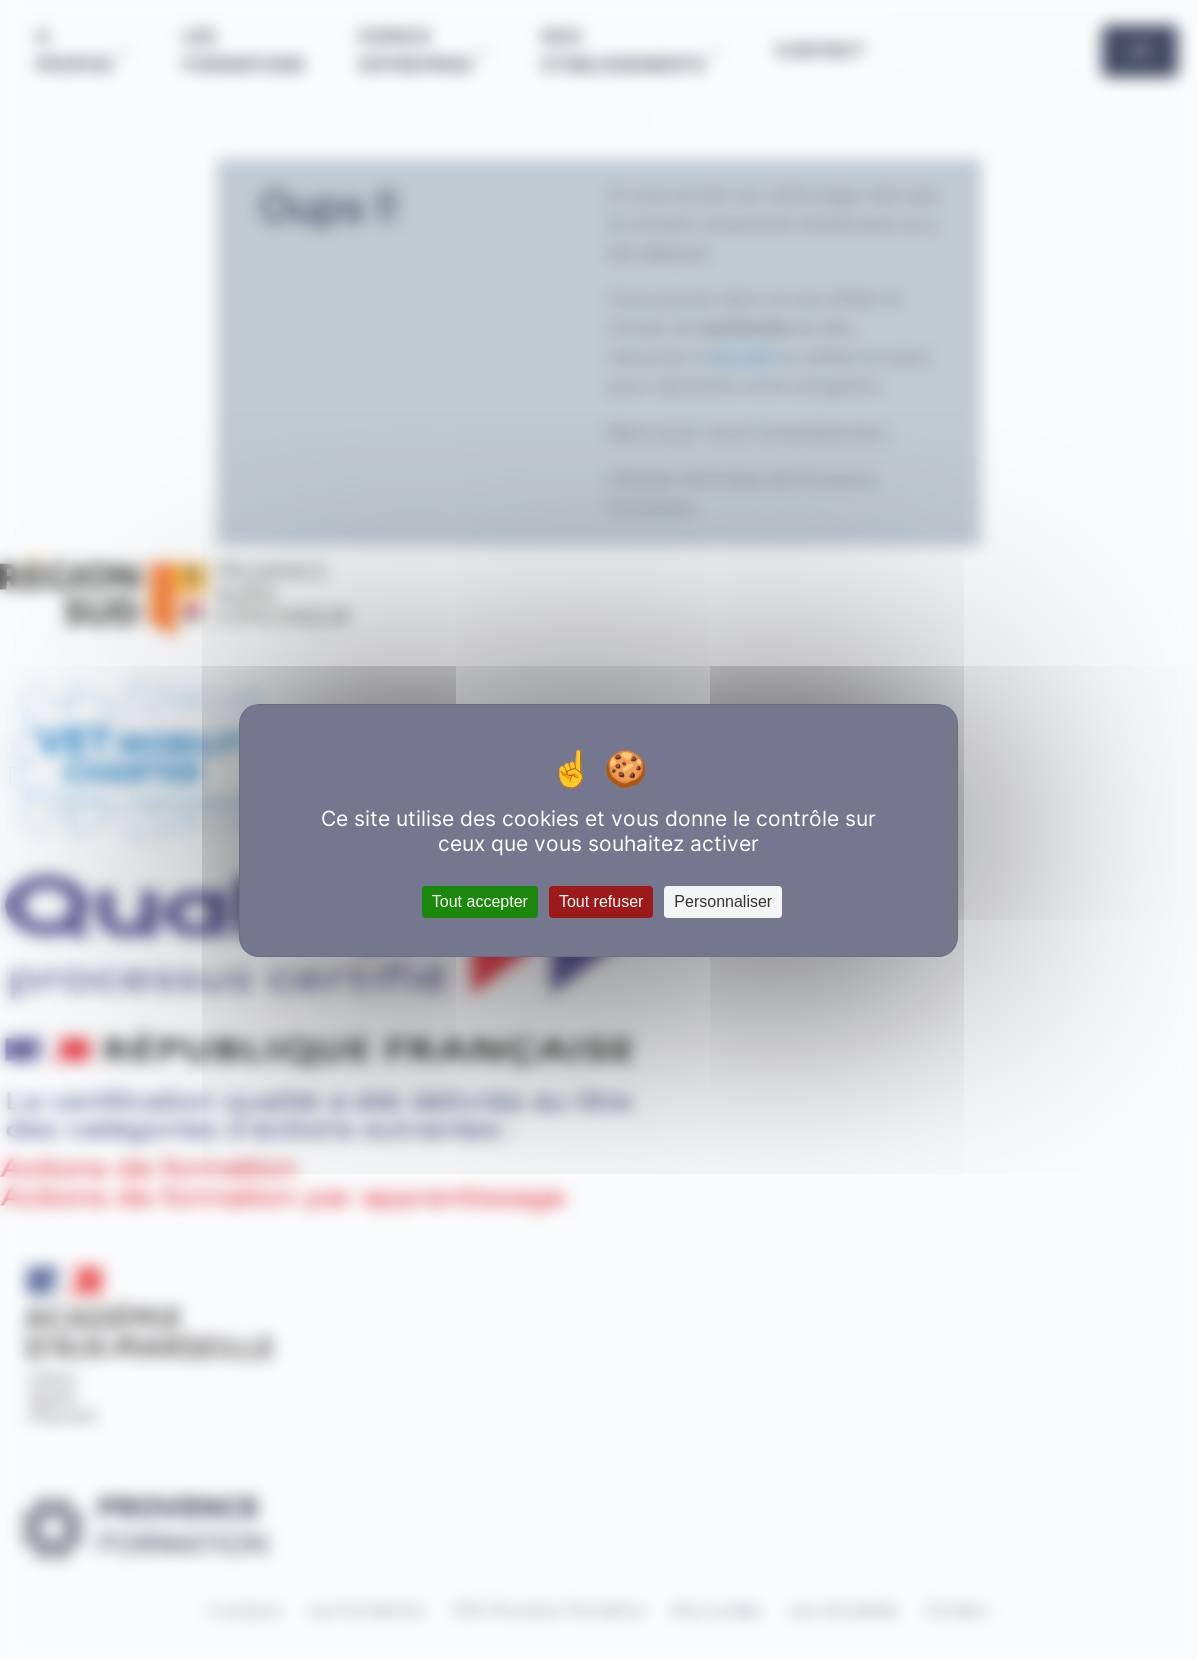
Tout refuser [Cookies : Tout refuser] (601, 901)
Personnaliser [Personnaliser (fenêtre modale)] (723, 901)
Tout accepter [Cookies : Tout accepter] (480, 901)
